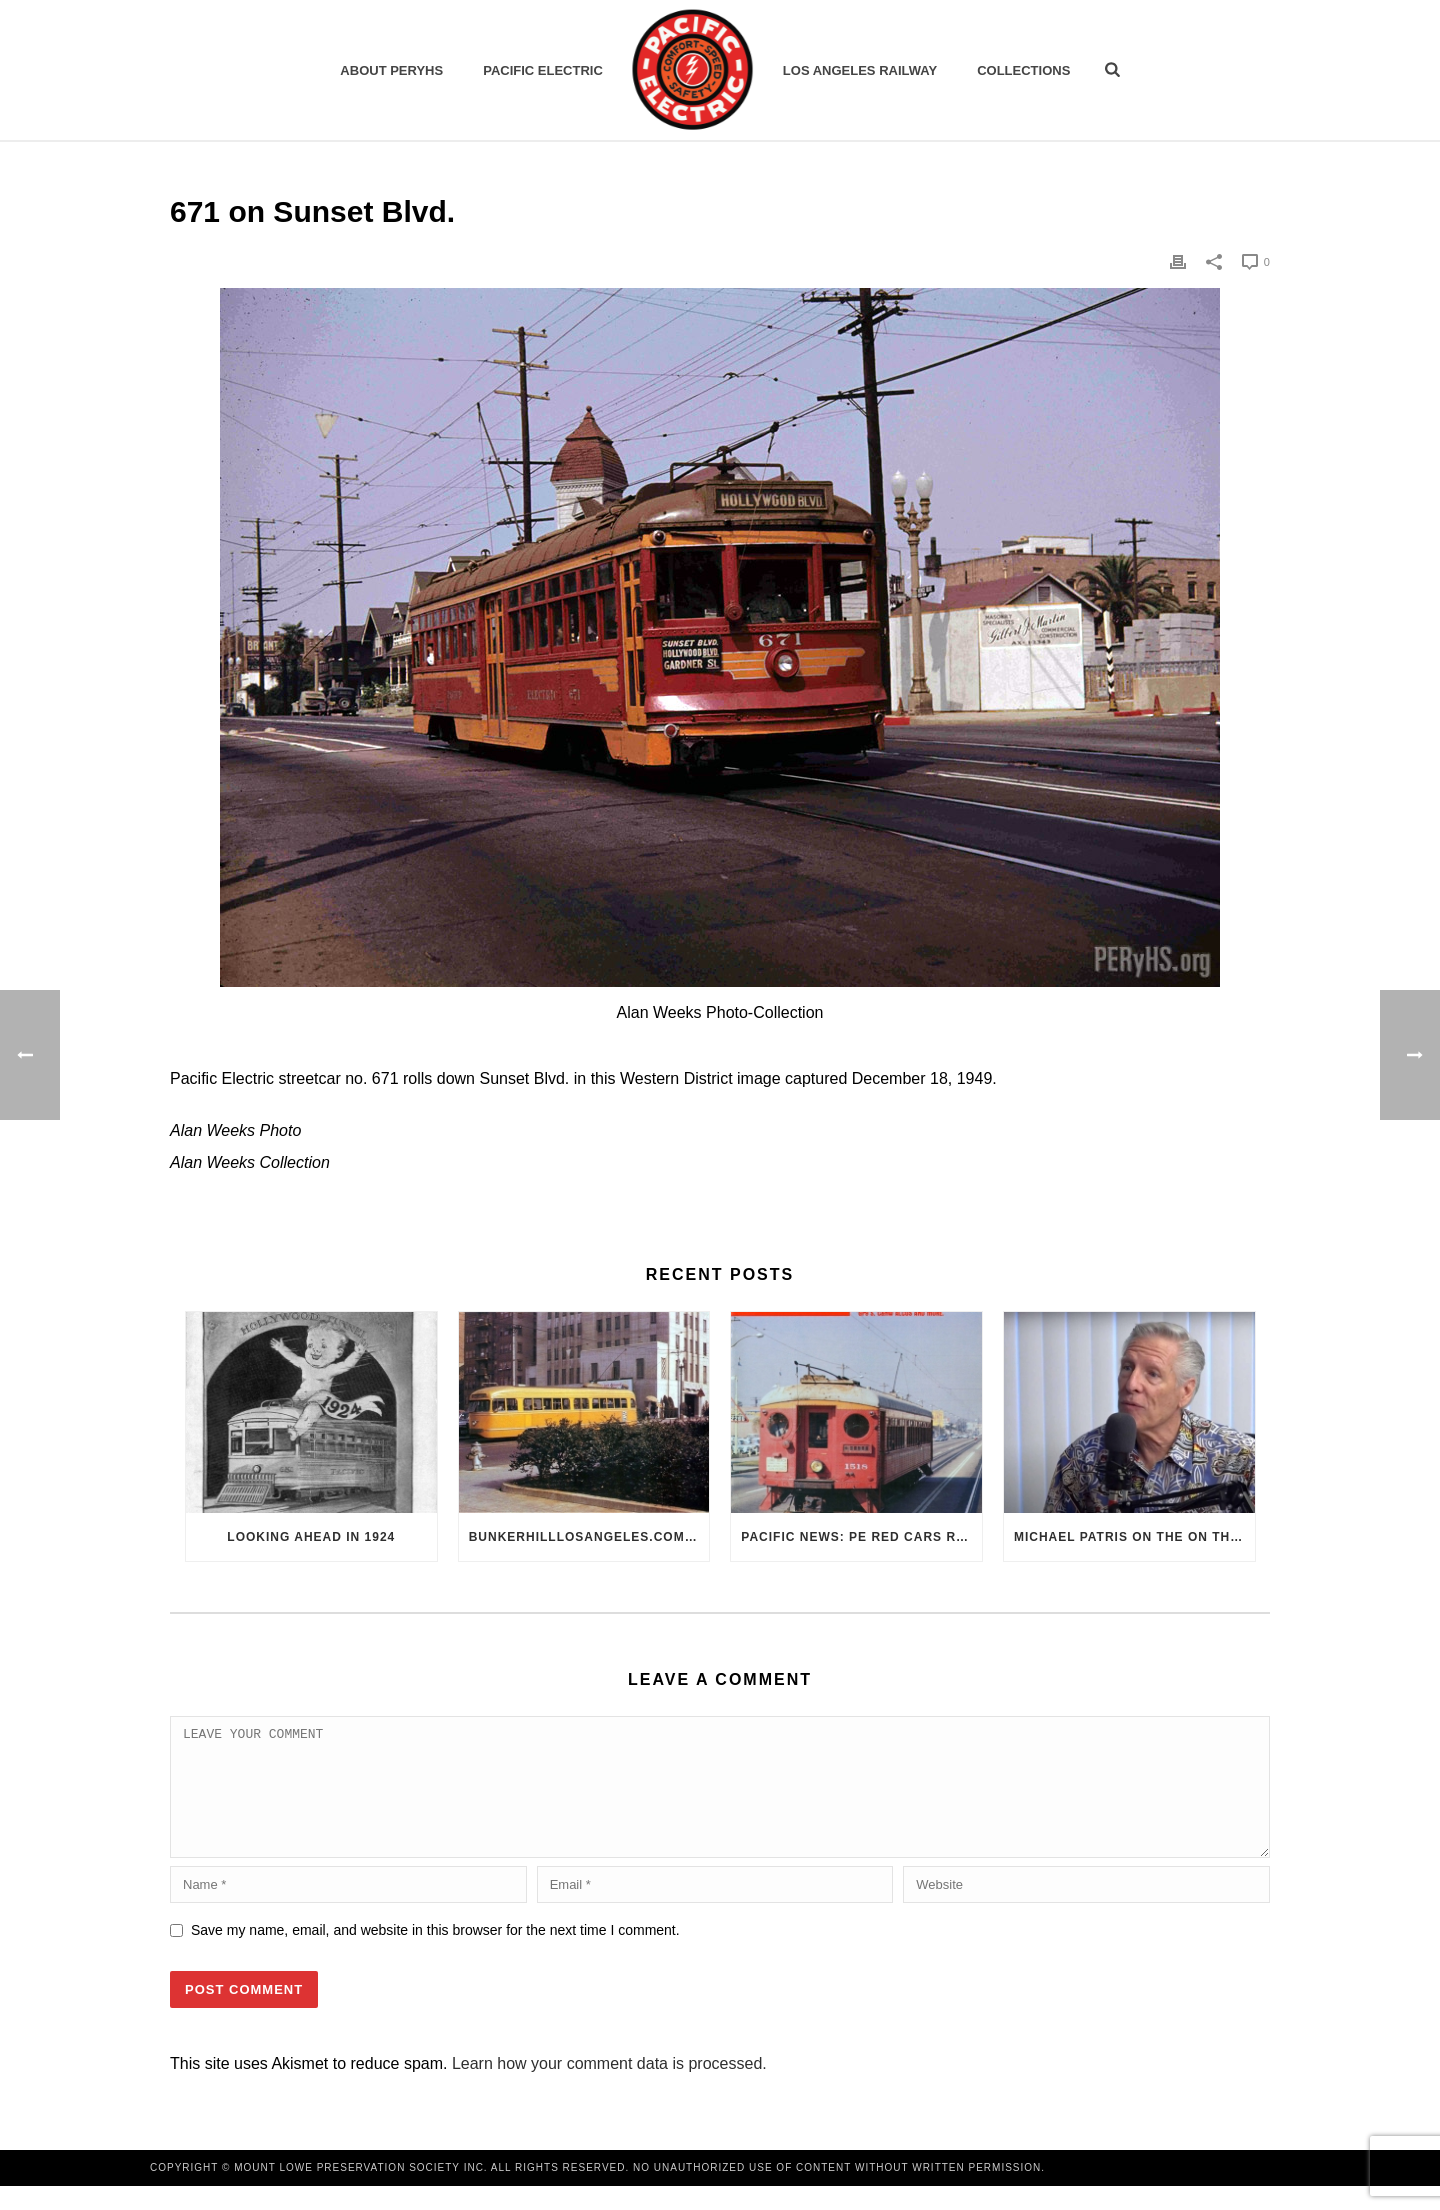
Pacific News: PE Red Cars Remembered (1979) (861, 1537)
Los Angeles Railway (860, 70)
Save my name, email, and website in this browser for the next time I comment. (435, 1954)
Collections (1023, 70)
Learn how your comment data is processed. (609, 2087)
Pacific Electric (543, 70)
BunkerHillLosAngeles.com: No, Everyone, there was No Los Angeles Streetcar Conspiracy (589, 1537)
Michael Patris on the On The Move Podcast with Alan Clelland (1134, 1537)
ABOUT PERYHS (391, 70)
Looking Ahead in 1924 (311, 1537)
